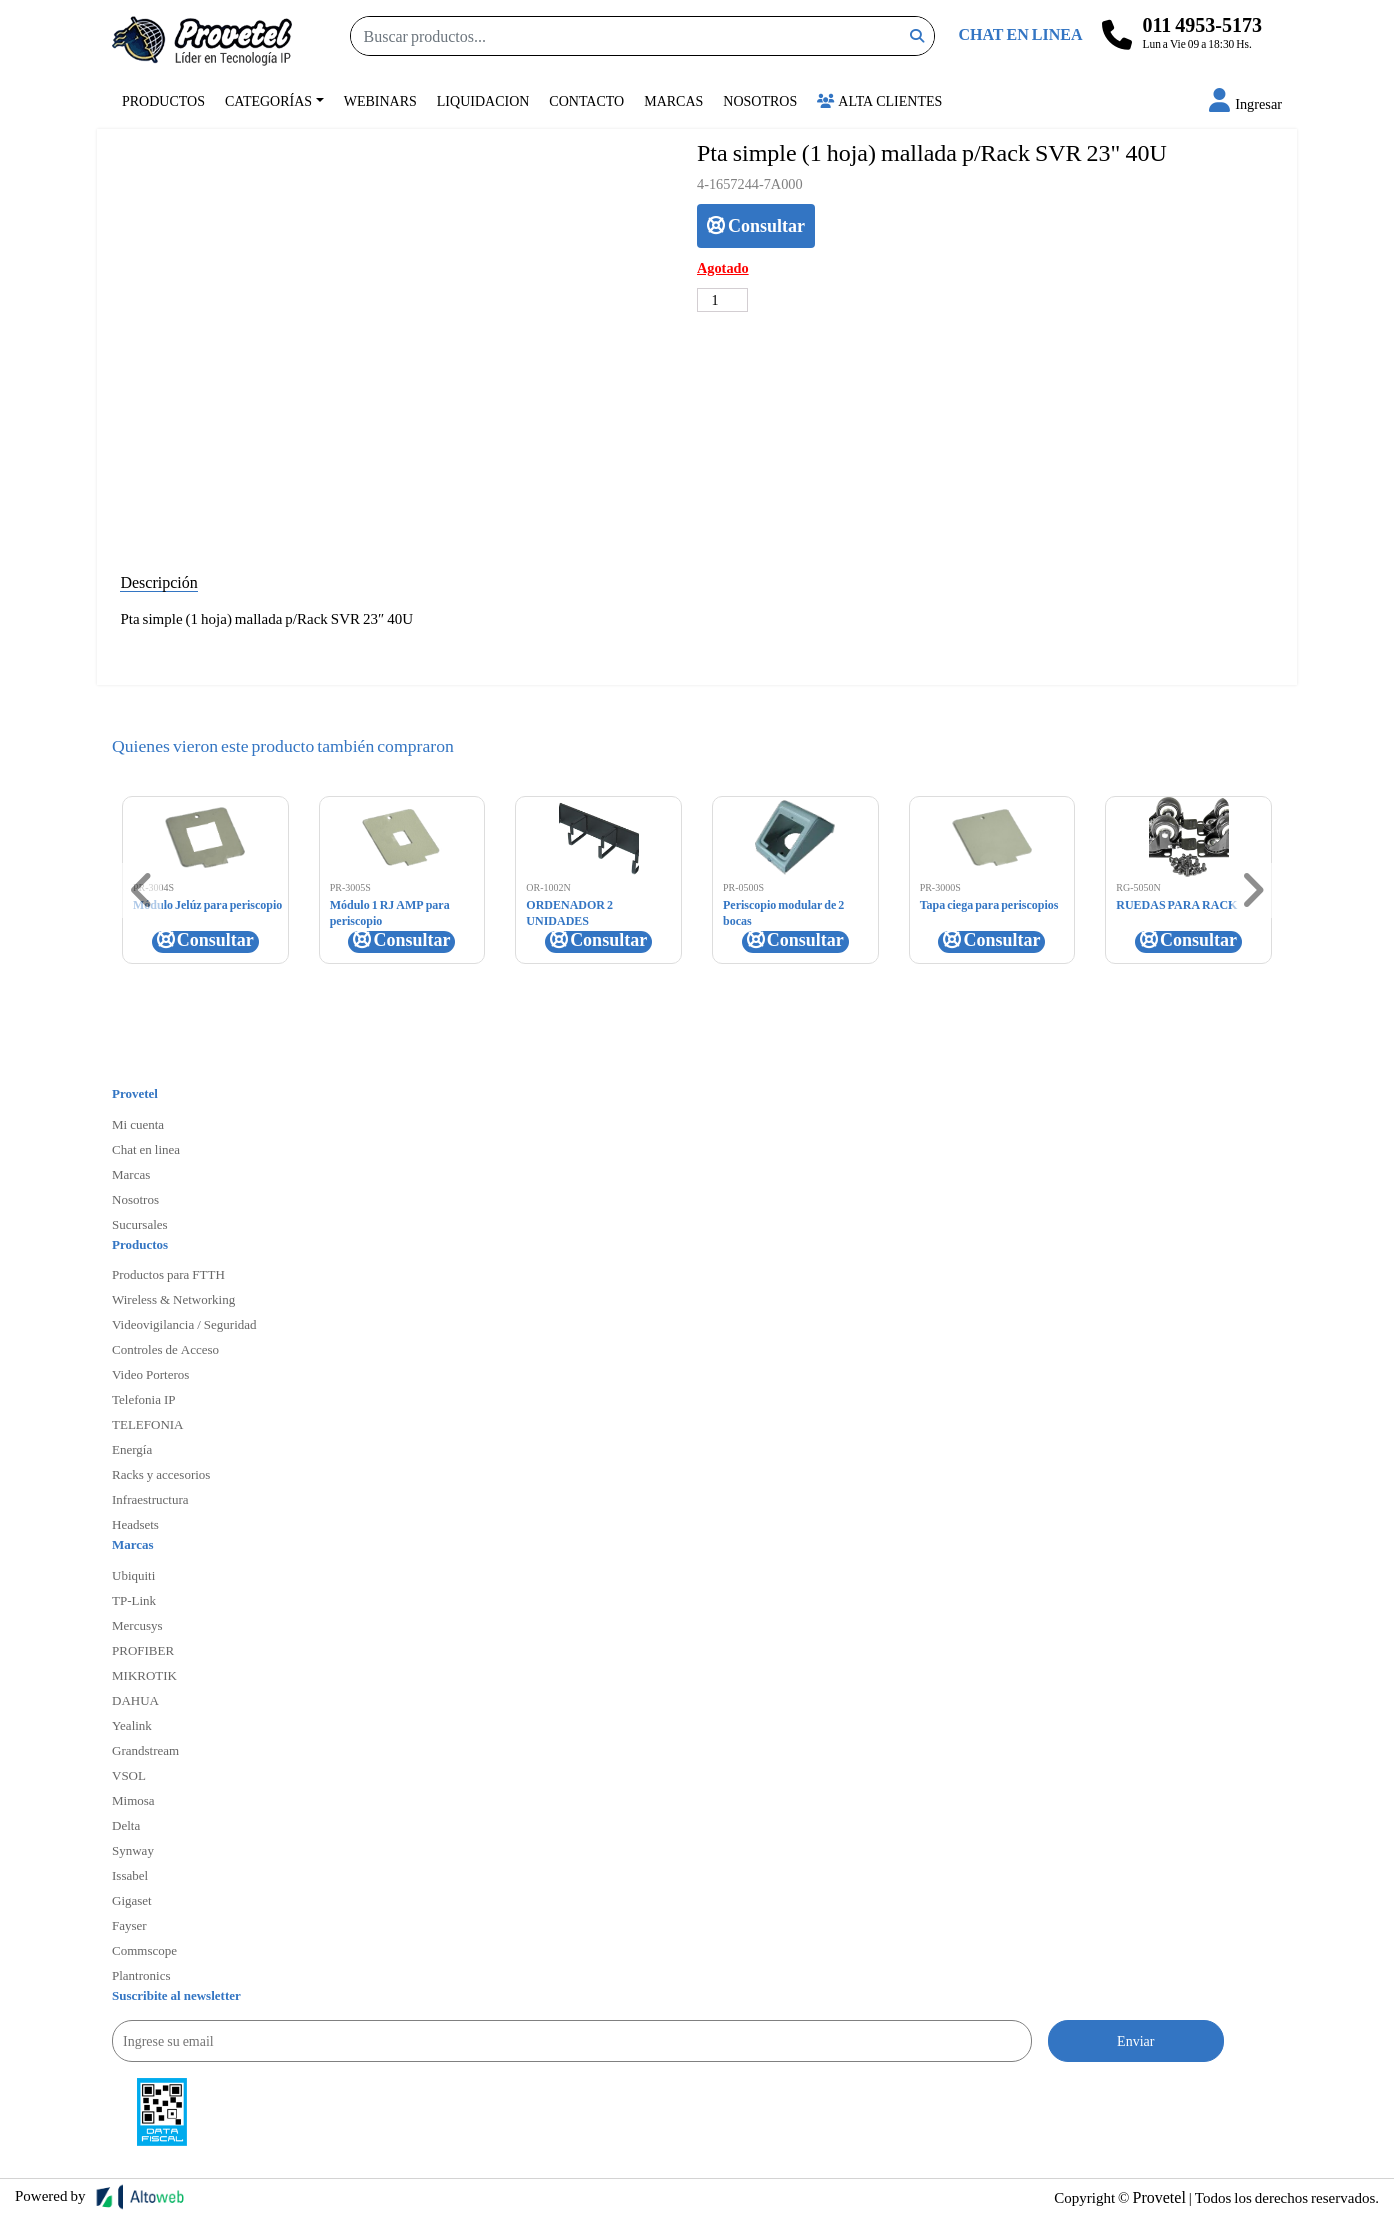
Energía (132, 1449)
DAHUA (135, 1700)
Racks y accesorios (161, 1474)
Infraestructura (150, 1499)
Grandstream (145, 1750)
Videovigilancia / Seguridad (184, 1324)
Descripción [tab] (158, 581)
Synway (133, 1850)
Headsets (135, 1524)
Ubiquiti (133, 1575)
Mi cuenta (138, 1124)
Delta (126, 1825)
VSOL (129, 1775)
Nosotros (760, 100)
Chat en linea (146, 1149)
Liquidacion (483, 100)
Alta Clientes (879, 100)
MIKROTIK (144, 1675)
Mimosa (133, 1800)
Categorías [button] (268, 100)
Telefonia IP (143, 1399)
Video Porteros (150, 1374)
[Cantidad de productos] (722, 300)
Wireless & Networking (173, 1299)
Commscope (144, 1950)
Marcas (673, 100)
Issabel (130, 1875)
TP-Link (134, 1600)
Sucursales (140, 1224)
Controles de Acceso (165, 1349)
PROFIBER (143, 1650)
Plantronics (141, 1975)
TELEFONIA (148, 1424)
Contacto (586, 100)
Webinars (380, 100)
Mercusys (137, 1625)
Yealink (132, 1725)
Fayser (129, 1925)
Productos (163, 100)
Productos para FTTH (168, 1274)
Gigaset (132, 1900)
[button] (1245, 103)
